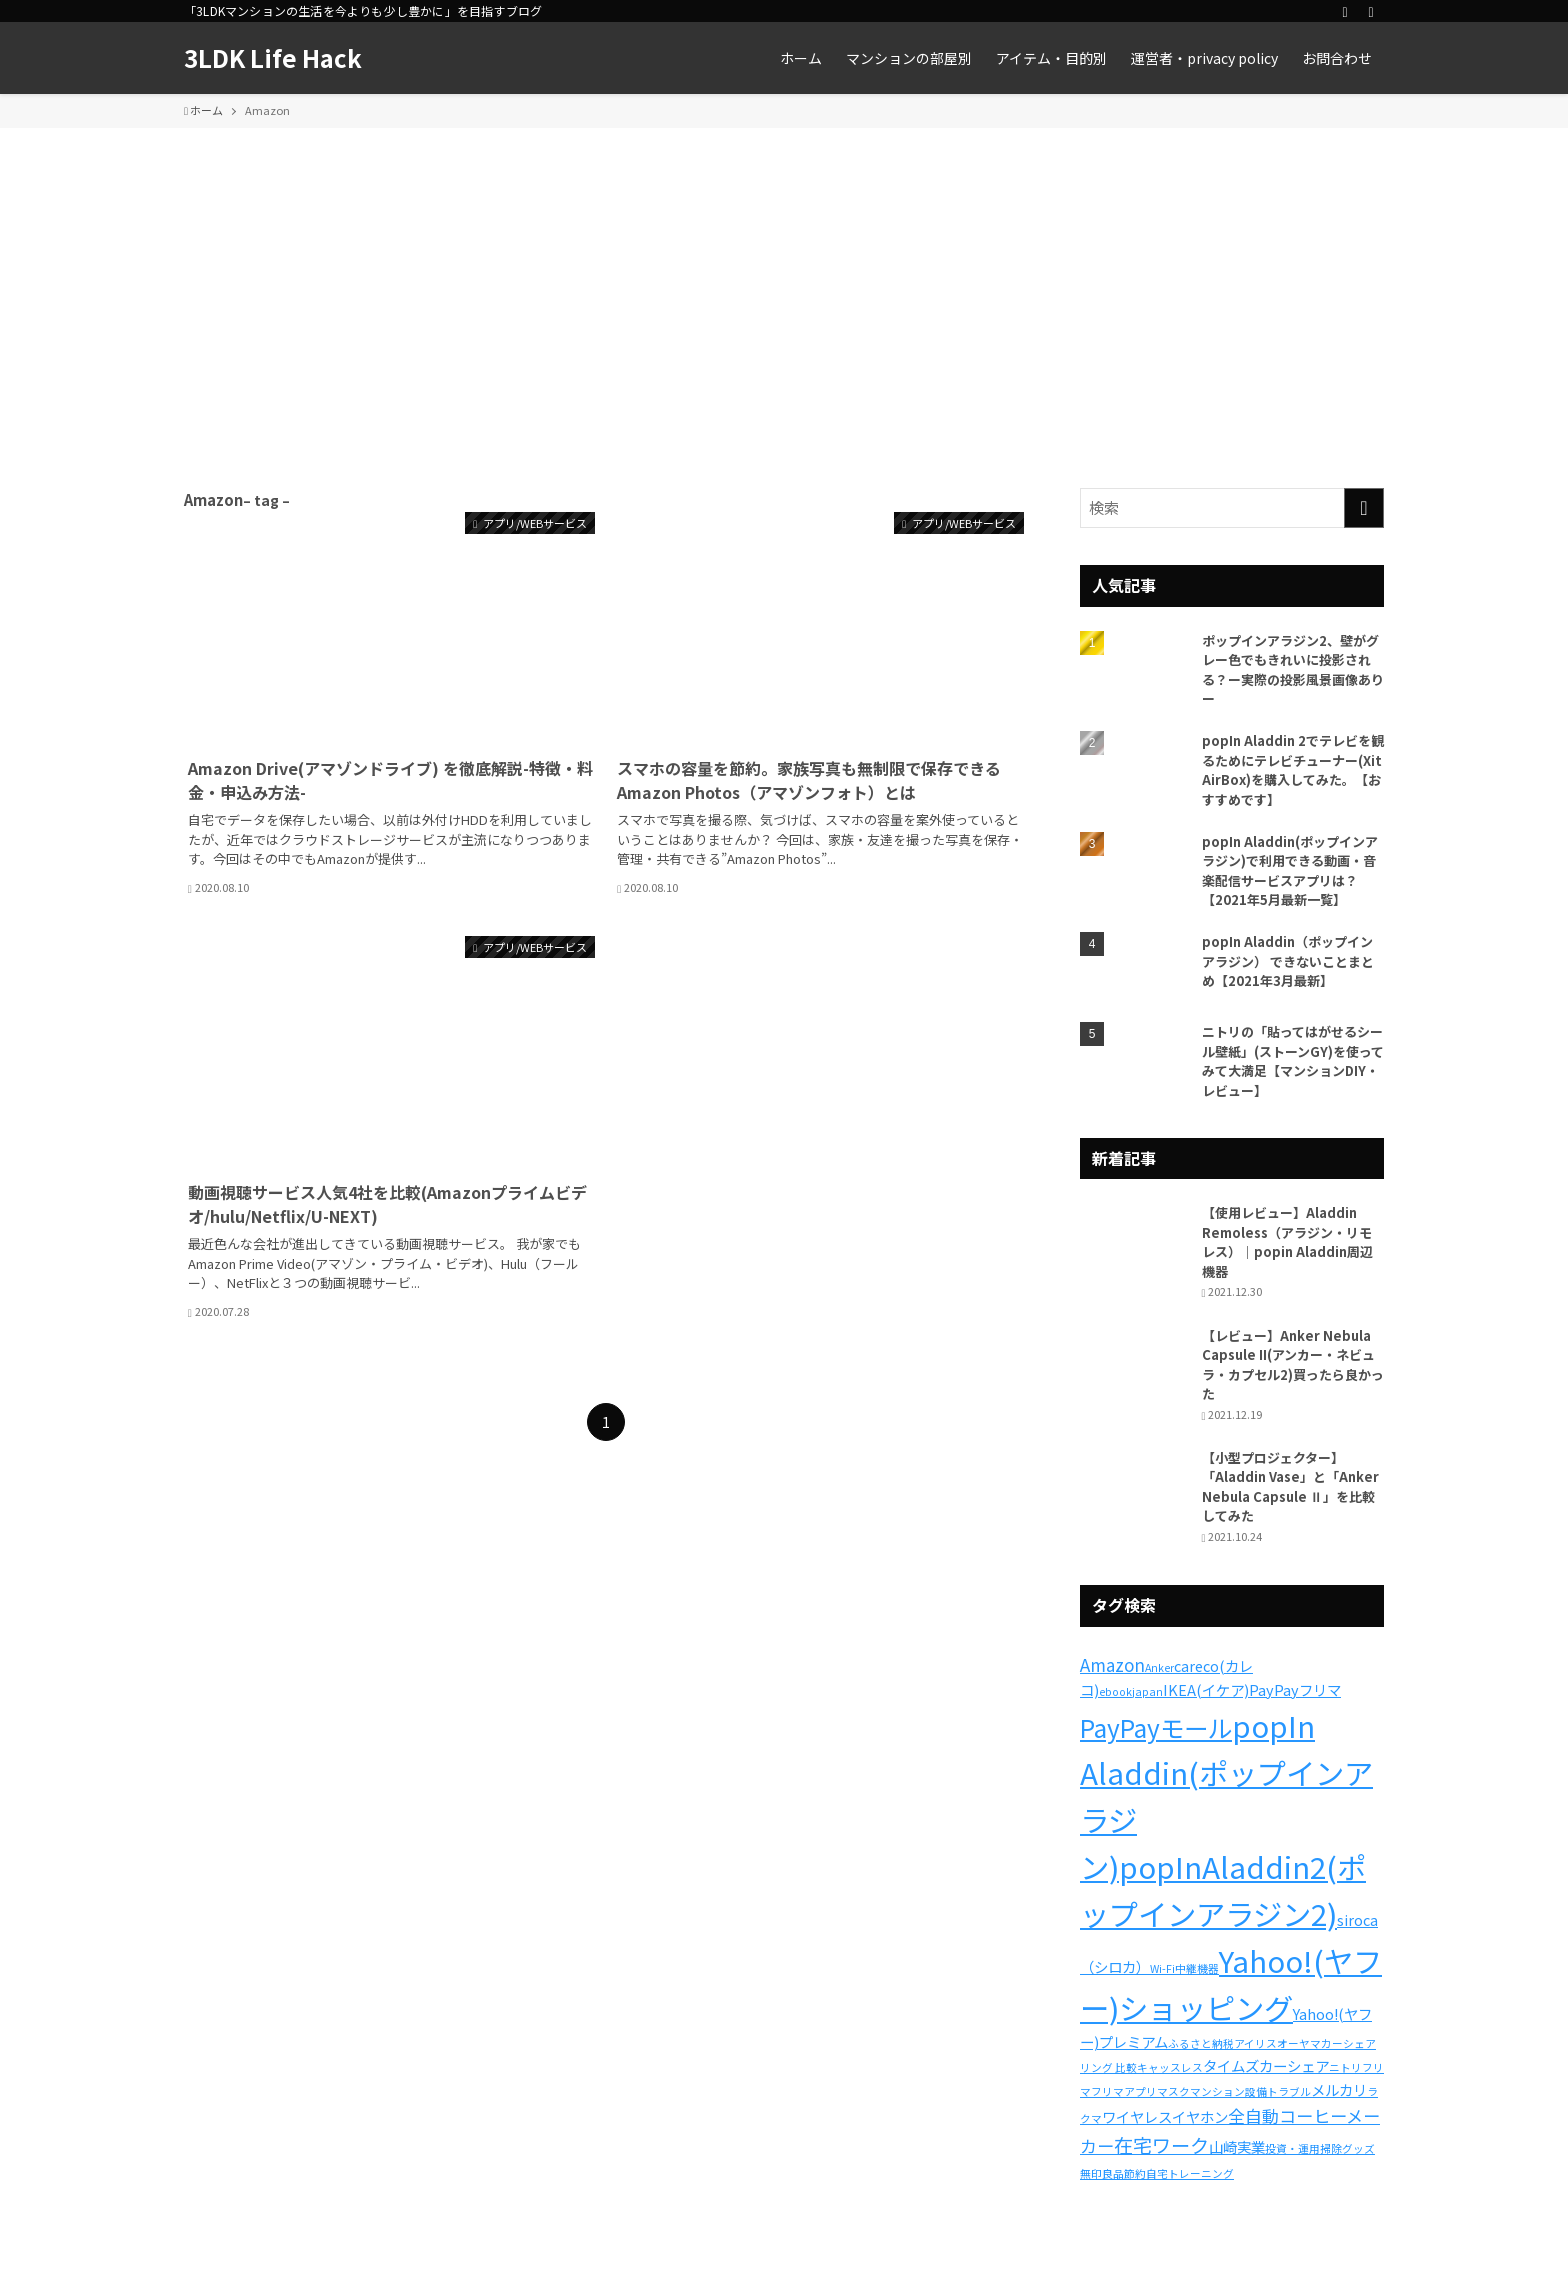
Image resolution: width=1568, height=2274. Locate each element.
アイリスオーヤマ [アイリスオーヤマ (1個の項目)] (1277, 2043)
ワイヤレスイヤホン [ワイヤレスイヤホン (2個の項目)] (1165, 2116)
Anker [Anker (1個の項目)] (1159, 1667)
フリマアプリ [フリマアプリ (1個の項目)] (1124, 2091)
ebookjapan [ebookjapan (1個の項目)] (1131, 1691)
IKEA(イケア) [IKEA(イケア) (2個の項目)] (1206, 1689)
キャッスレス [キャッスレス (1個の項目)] (1170, 2067)
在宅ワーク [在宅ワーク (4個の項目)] (1161, 2145)
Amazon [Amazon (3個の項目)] (1112, 1664)
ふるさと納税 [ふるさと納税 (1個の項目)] (1201, 2043)
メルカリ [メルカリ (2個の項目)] (1339, 2089)
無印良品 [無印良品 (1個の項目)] (1102, 2173)
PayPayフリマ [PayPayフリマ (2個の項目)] (1295, 1689)
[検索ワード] (1232, 508)
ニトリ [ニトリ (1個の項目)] (1345, 2067)
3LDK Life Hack (273, 58)
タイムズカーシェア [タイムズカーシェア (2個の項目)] (1266, 2065)
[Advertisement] (784, 278)
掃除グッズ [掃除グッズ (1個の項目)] (1347, 2148)
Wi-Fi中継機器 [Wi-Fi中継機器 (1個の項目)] (1184, 1968)
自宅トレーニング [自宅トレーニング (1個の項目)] (1190, 2173)
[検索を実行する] (1364, 508)
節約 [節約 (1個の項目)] (1135, 2173)
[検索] (1371, 11)
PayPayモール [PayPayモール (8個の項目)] (1156, 1727)
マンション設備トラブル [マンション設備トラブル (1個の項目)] (1250, 2091)
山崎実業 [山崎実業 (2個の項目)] (1237, 2146)
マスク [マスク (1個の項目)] (1173, 2091)
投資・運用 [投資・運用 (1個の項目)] (1292, 2148)
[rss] (1345, 11)
